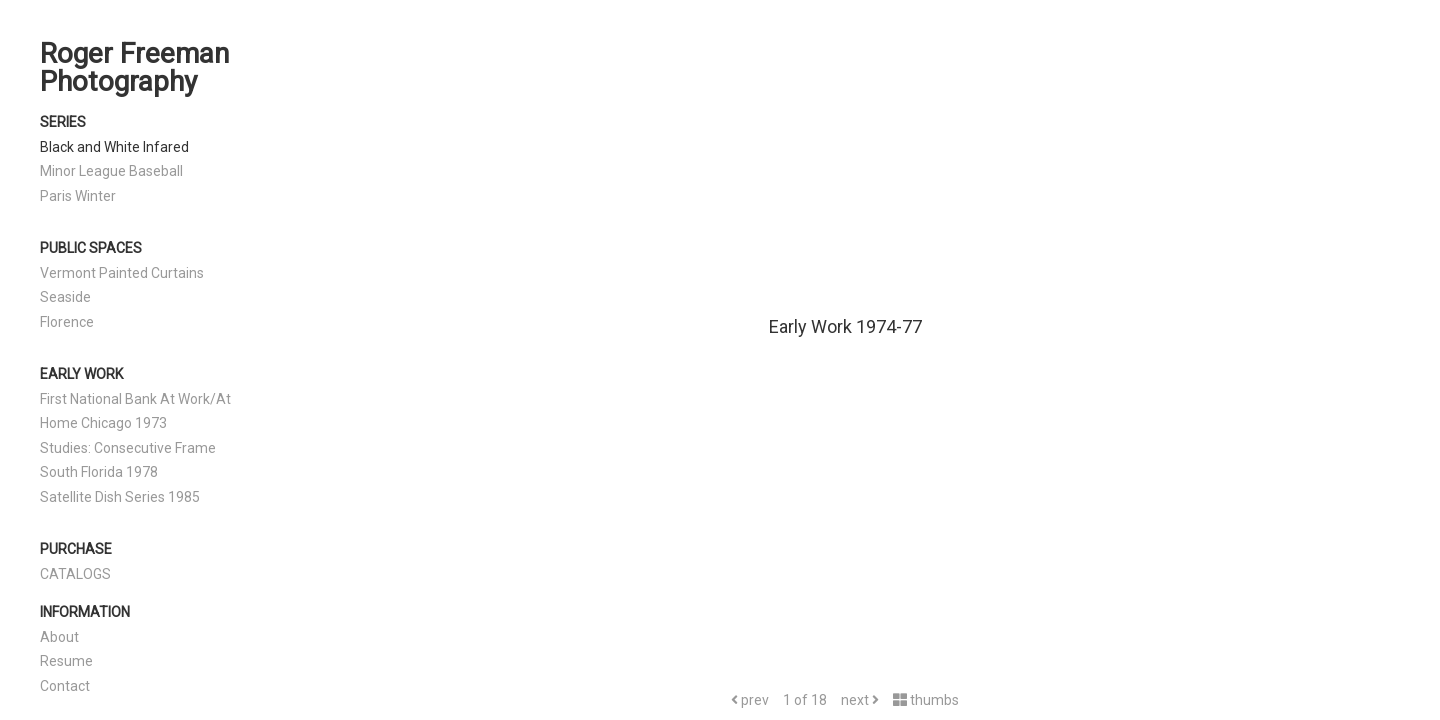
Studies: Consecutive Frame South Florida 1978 (128, 460)
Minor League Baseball (111, 171)
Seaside (65, 297)
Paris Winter (78, 196)
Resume (66, 661)
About (59, 637)
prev (750, 700)
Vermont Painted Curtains (122, 273)
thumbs (926, 700)
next (860, 700)
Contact (65, 686)
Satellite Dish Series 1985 (120, 497)
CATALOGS (75, 574)
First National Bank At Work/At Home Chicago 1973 (135, 411)
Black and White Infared (114, 147)
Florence (67, 322)
